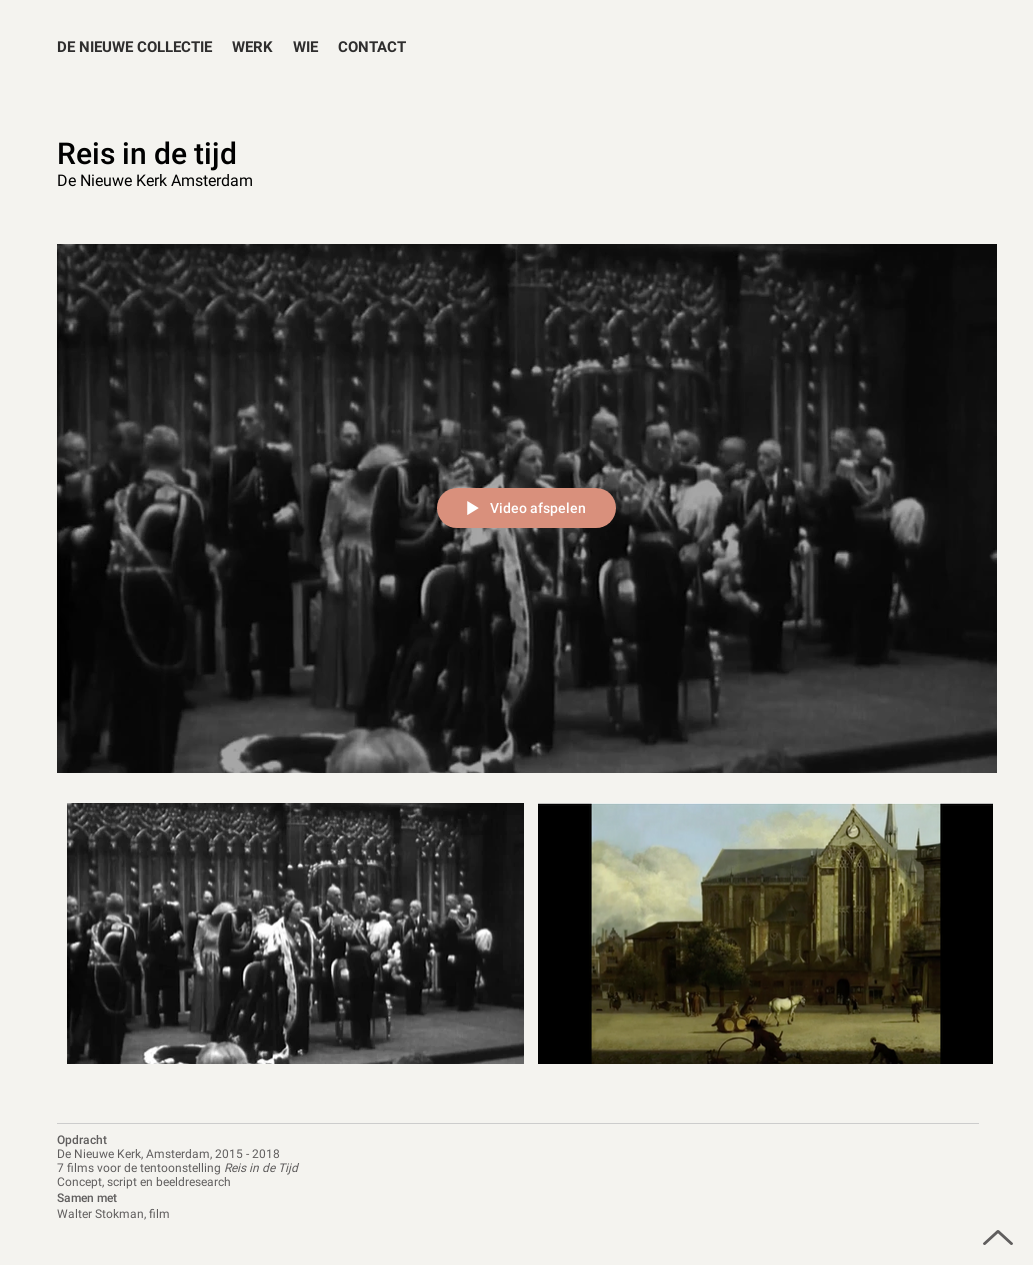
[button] (252, 47)
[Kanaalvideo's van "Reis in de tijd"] (527, 945)
